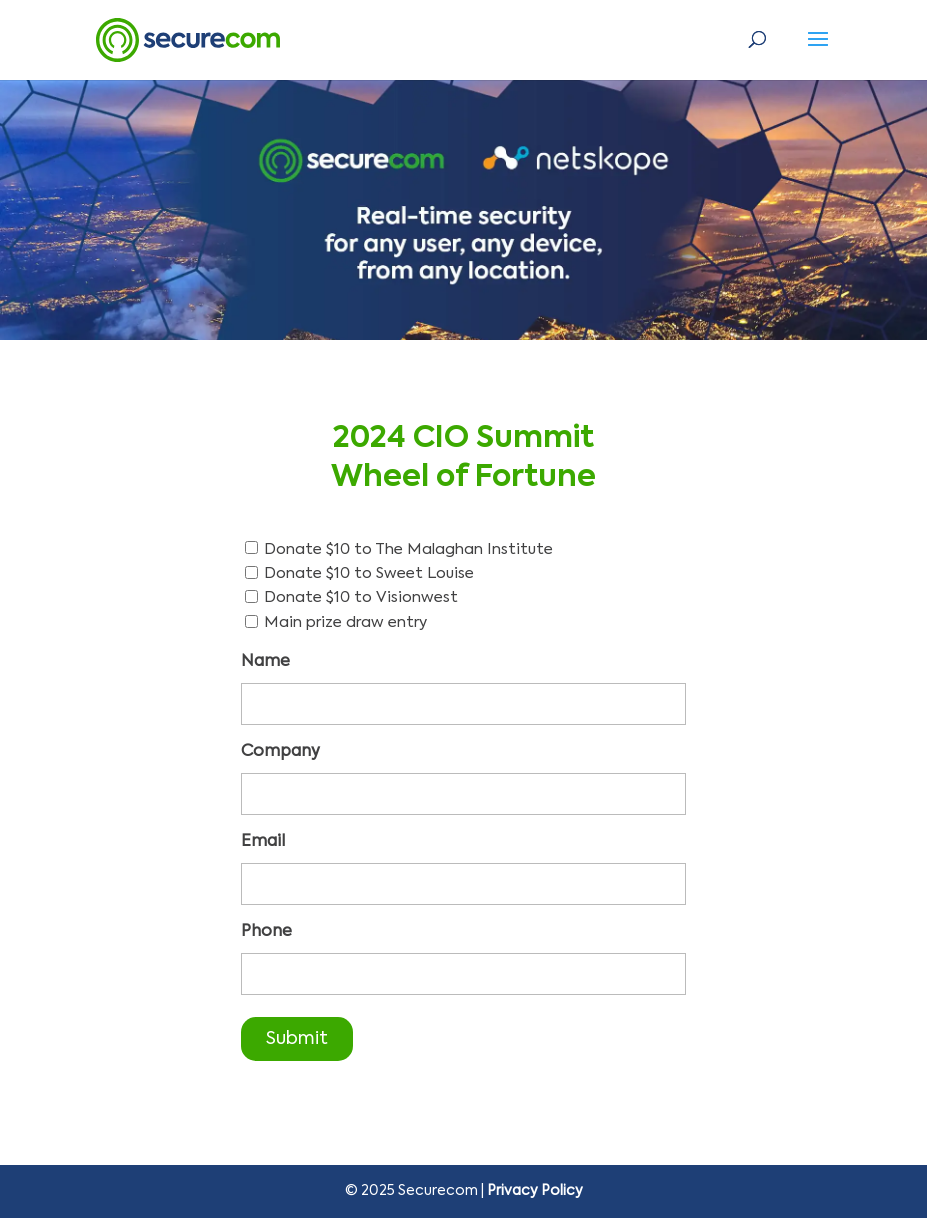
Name (265, 662)
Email (263, 842)
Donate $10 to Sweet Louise (369, 573)
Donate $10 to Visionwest (361, 597)
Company (280, 752)
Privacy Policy (535, 1191)
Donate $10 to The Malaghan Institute (408, 549)
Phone (266, 932)
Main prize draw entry (345, 622)
